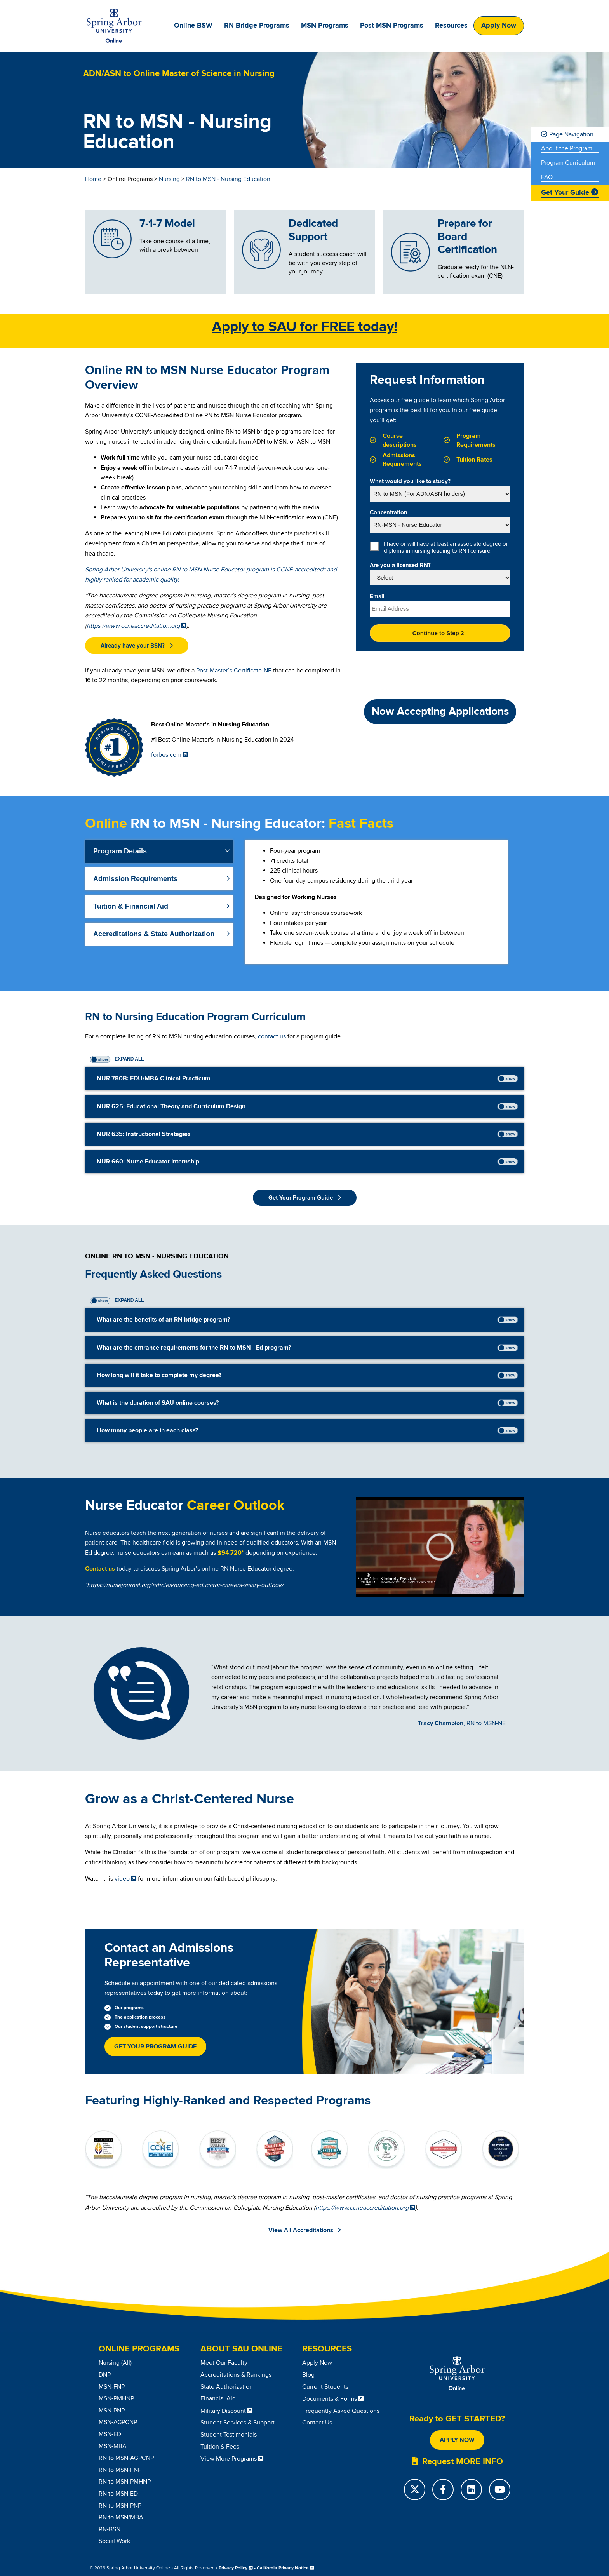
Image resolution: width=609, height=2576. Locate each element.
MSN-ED (110, 2434)
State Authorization (226, 2387)
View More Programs (228, 2459)
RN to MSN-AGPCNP (126, 2458)
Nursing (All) (115, 2363)
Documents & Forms (329, 2399)
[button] (136, 645)
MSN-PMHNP (116, 2398)
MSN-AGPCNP (118, 2422)
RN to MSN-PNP (120, 2506)
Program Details (120, 851)
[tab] (159, 851)
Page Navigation (571, 134)
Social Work (114, 2541)
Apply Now (498, 25)
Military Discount (223, 2411)
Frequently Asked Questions (340, 2411)
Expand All (128, 1059)
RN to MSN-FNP (120, 2470)
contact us (272, 1036)
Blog (308, 2375)
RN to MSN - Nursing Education (228, 179)
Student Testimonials (228, 2434)
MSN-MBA (113, 2446)
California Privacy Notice (283, 2568)
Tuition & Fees (219, 2447)
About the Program (566, 148)
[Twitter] (414, 2489)
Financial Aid (218, 2398)
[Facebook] (443, 2489)
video (122, 1879)
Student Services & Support (237, 2422)
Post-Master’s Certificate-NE (233, 670)
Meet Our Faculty (223, 2363)
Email (377, 596)
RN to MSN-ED (118, 2494)
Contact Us (317, 2422)
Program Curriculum (568, 163)
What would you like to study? (410, 481)
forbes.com (166, 755)
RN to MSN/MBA (121, 2517)
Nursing (169, 179)
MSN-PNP (112, 2410)
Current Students (325, 2387)
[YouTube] (499, 2489)
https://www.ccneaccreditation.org (133, 626)
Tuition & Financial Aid (130, 906)
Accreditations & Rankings (235, 2375)
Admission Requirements (135, 879)
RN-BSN (109, 2529)
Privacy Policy (233, 2568)
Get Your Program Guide (155, 2046)
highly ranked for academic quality (131, 579)
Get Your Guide (565, 192)
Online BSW (193, 25)
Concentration (388, 512)
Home (93, 179)
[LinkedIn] (471, 2489)
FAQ (547, 177)
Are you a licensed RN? (400, 565)
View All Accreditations (300, 2230)
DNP (105, 2375)
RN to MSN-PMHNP (125, 2481)
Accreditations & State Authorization (153, 934)
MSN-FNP (112, 2387)
